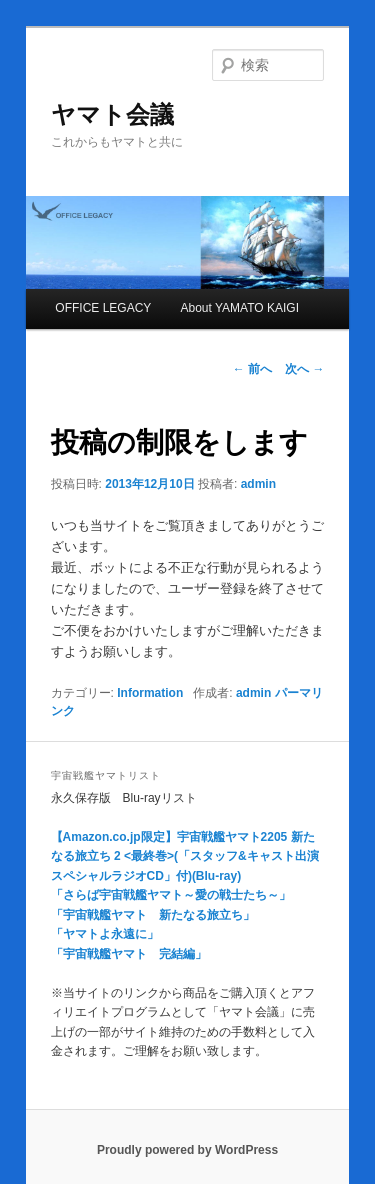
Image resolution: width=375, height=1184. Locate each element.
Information (150, 693)
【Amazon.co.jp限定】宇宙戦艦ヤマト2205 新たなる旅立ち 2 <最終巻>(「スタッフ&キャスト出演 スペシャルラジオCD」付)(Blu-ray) (185, 856)
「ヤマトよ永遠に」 (105, 934)
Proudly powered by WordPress (187, 1150)
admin (258, 484)
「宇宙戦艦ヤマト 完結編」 (129, 954)
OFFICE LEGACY (103, 308)
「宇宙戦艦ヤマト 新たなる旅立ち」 (153, 915)
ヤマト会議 (112, 114)
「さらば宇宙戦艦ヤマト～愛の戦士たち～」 (171, 895)
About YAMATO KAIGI (239, 308)
